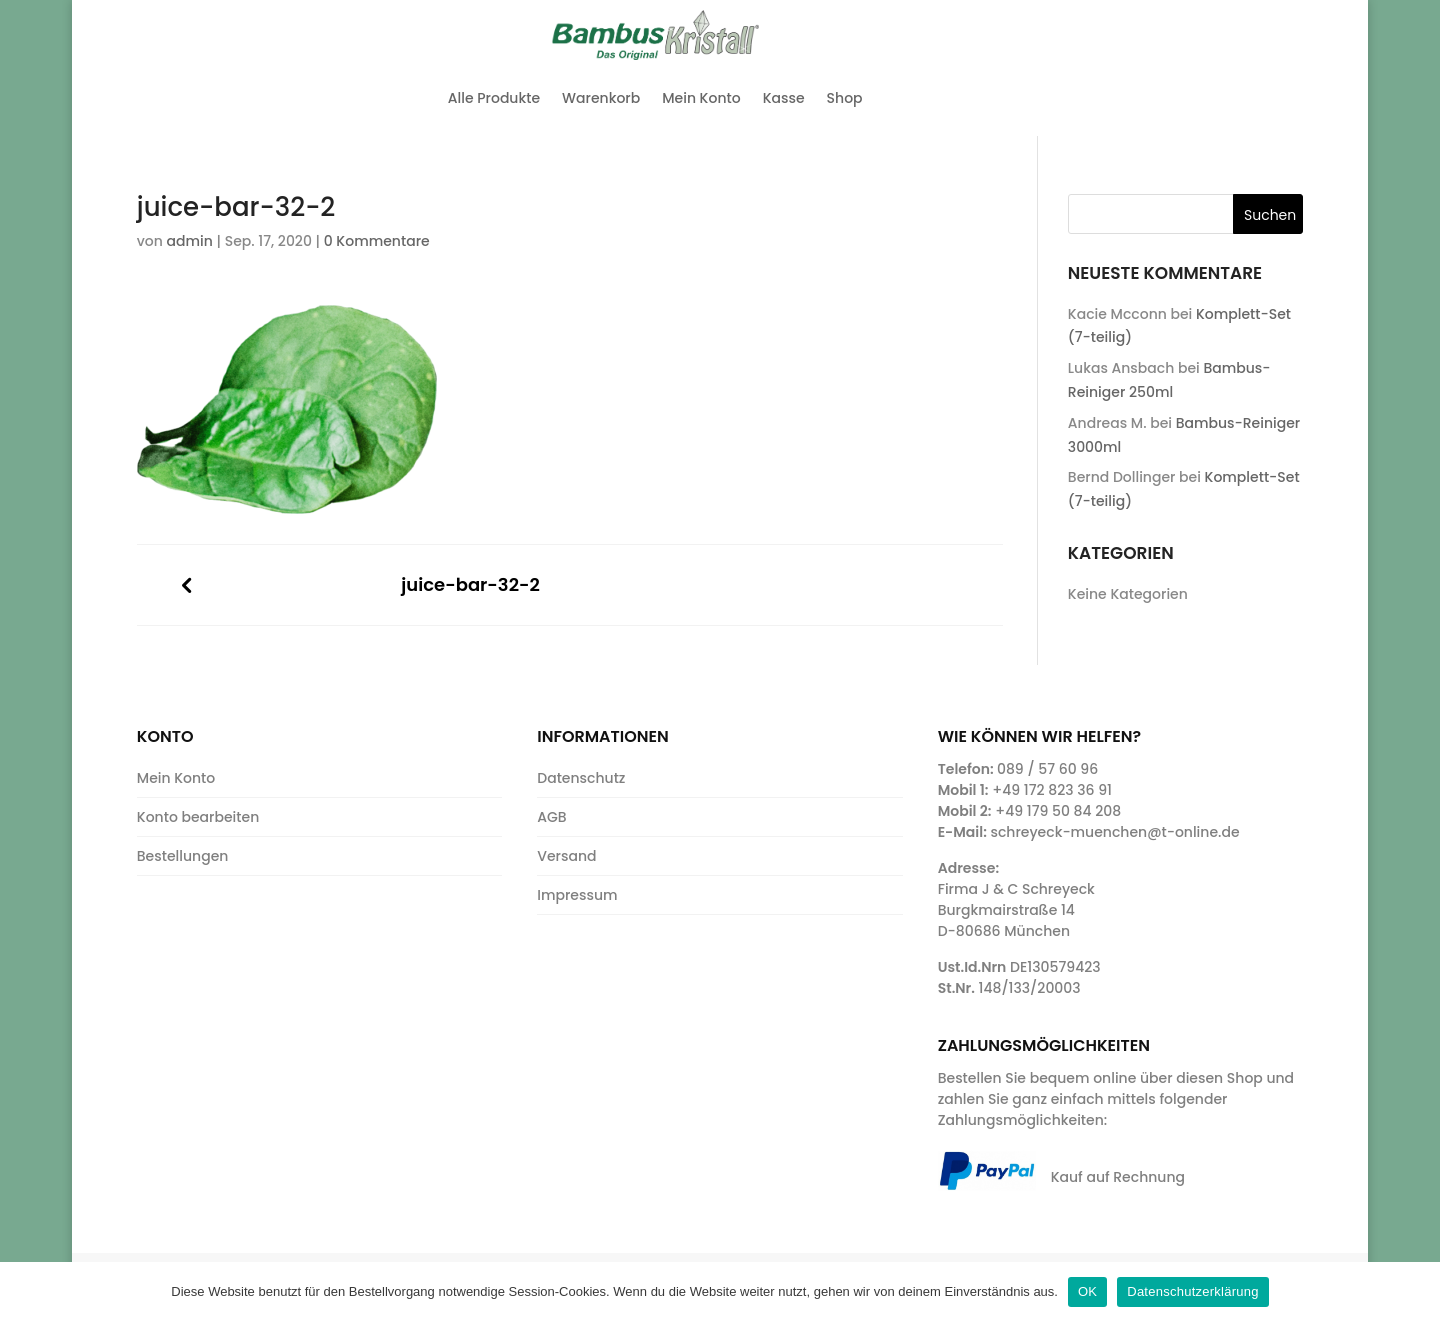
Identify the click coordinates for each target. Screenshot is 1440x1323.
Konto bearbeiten (198, 817)
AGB (551, 817)
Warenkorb (601, 98)
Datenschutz (581, 778)
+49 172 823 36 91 (1052, 790)
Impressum (577, 895)
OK (1087, 1291)
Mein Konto (701, 98)
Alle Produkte (494, 98)
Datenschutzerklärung (1192, 1291)
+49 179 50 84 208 (1058, 811)
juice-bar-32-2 (470, 585)
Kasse (784, 98)
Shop (845, 98)
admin (190, 241)
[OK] (1415, 1292)
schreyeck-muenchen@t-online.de (1114, 832)
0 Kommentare (377, 241)
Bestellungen (183, 856)
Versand (566, 856)
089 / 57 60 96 (1047, 769)
